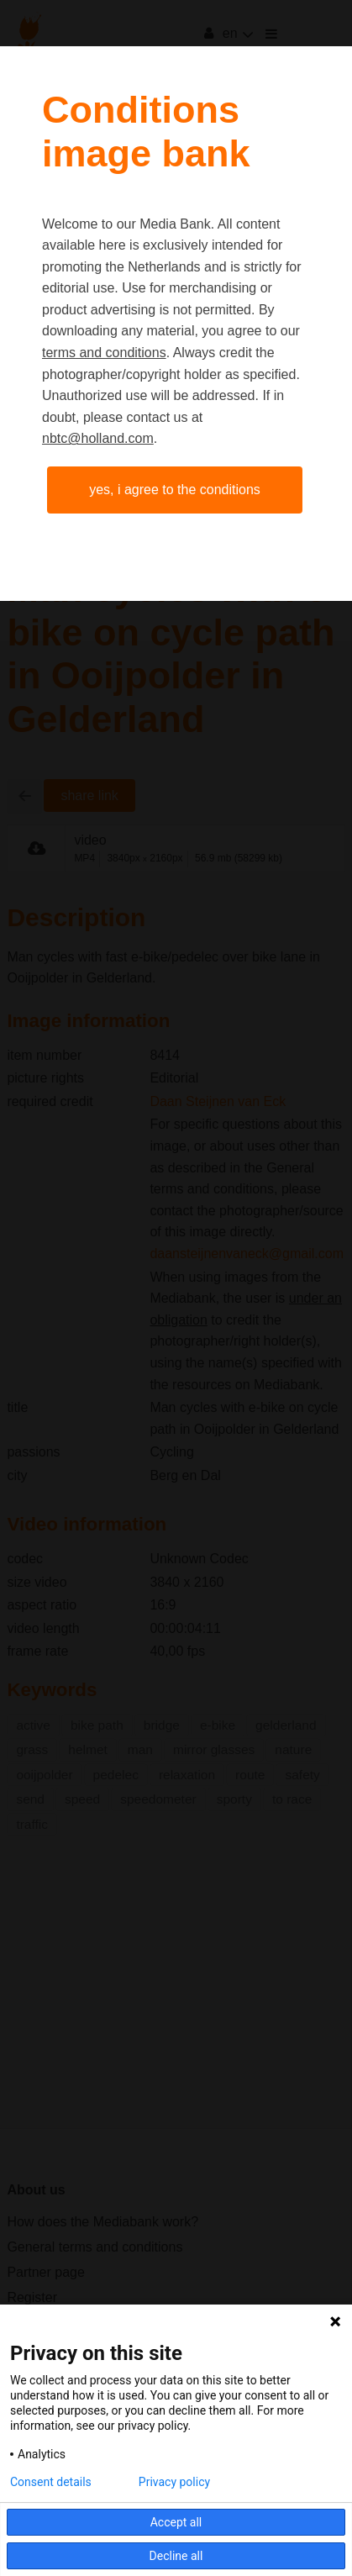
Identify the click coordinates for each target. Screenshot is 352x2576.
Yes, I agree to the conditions (174, 489)
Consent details (51, 2482)
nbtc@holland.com (98, 438)
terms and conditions (104, 352)
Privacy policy (174, 2482)
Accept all (176, 2522)
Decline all (176, 2556)
